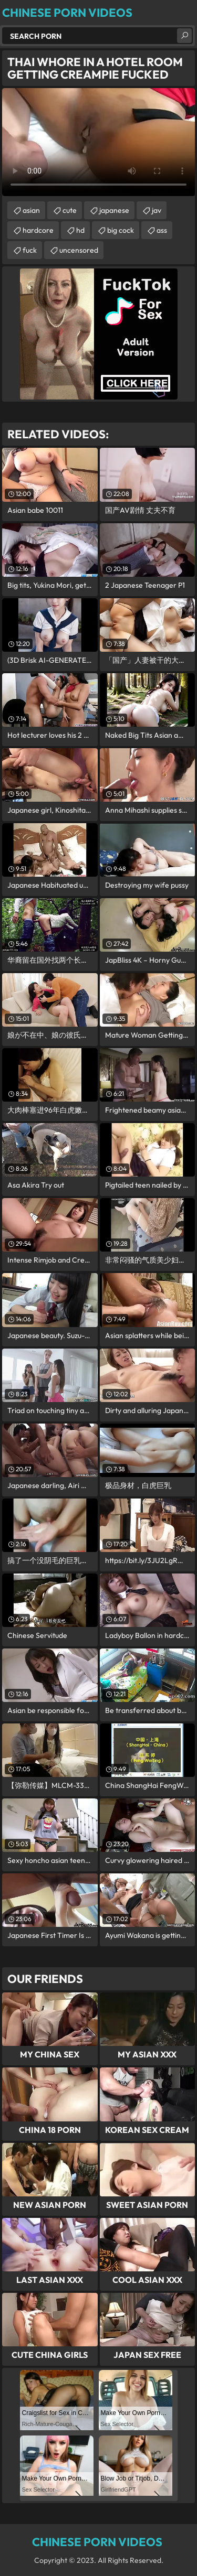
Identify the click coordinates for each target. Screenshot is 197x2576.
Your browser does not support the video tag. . (98, 142)
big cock (120, 230)
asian (31, 210)
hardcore (38, 230)
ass (162, 230)
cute (70, 210)
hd (80, 230)
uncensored (78, 250)
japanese (114, 210)
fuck (30, 250)
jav (156, 210)
